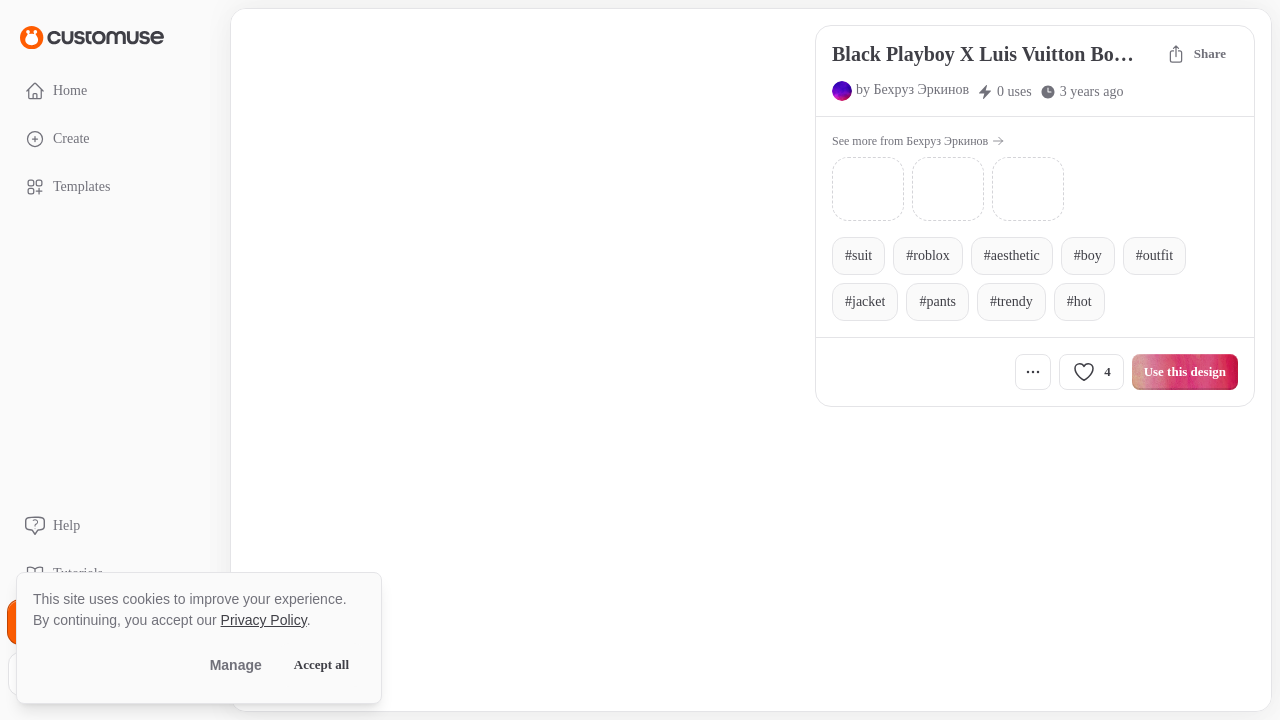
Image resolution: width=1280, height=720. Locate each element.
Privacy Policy (264, 620)
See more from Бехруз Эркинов (918, 141)
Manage (236, 665)
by (912, 90)
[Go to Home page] (92, 36)
